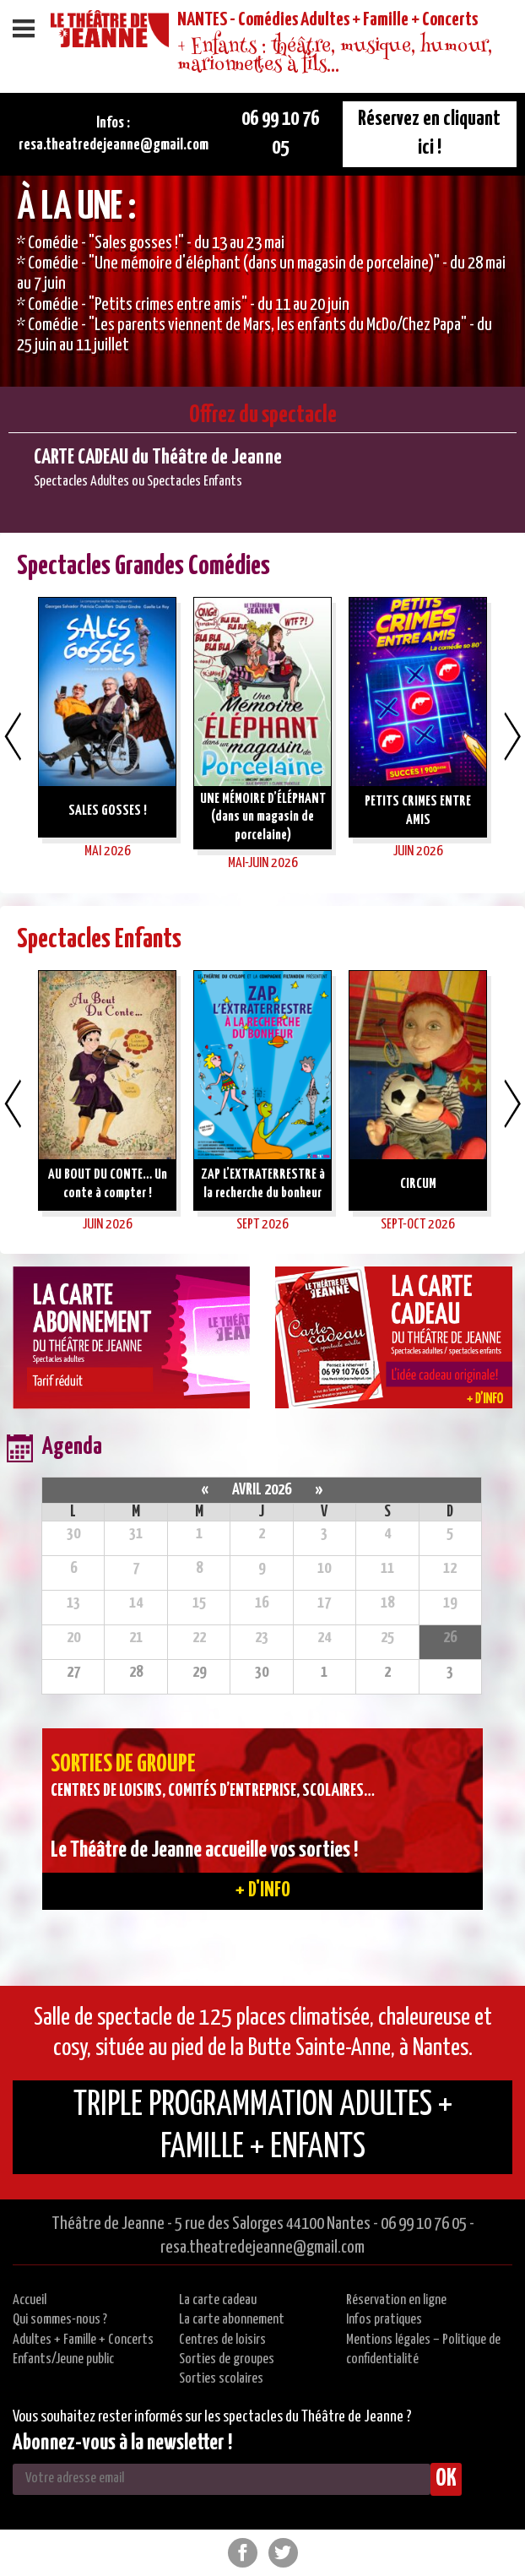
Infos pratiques (384, 2320)
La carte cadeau (218, 2300)
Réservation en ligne (396, 2300)
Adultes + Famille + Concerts (83, 2340)
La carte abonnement (231, 2320)
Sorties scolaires (221, 2379)
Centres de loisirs (222, 2340)
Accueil (29, 2300)
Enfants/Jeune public (63, 2359)
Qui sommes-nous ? (60, 2320)
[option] (262, 281)
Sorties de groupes (226, 2359)
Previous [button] (12, 736)
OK (446, 2479)
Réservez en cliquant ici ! (429, 133)
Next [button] (512, 736)
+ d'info (262, 1890)
